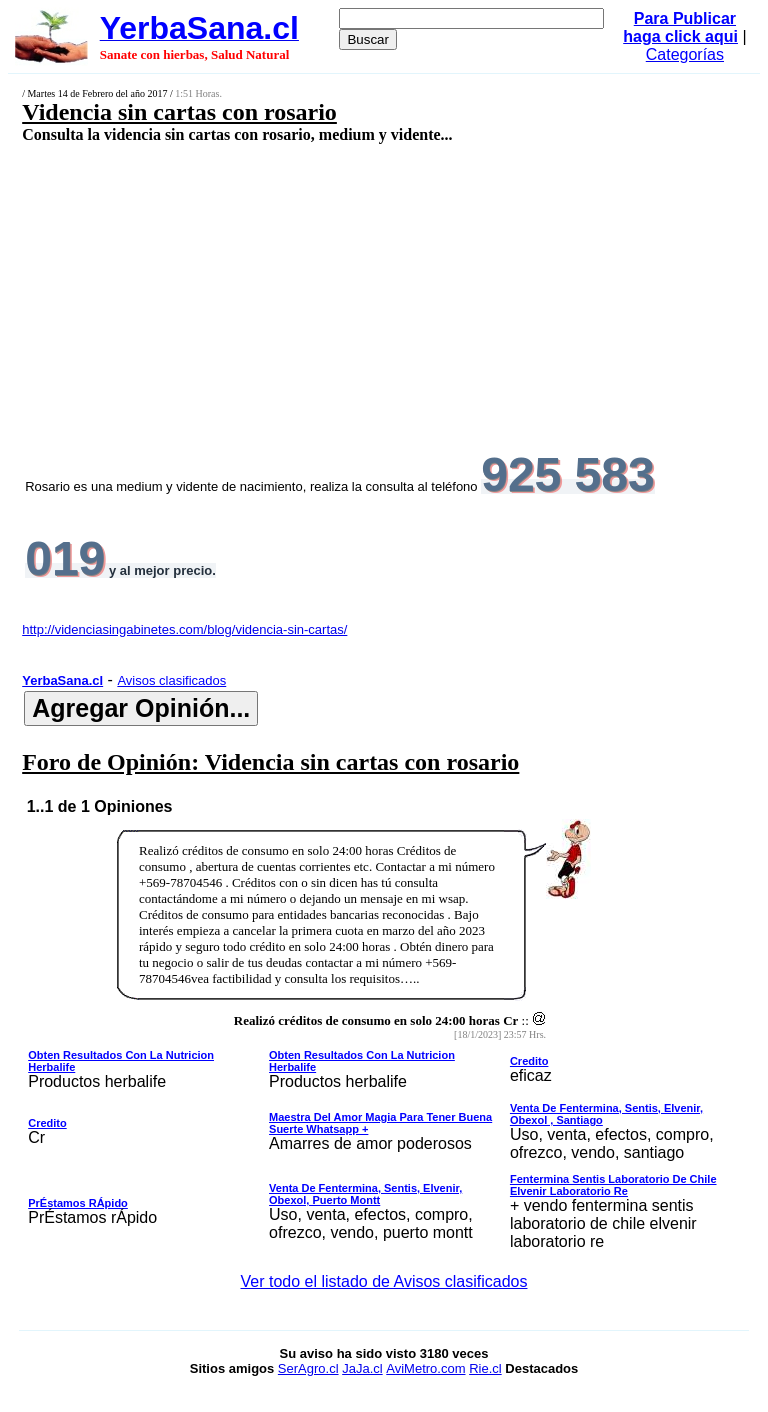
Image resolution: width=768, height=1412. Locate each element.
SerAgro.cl (308, 1368)
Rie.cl (485, 1368)
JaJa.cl (362, 1368)
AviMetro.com (425, 1368)
